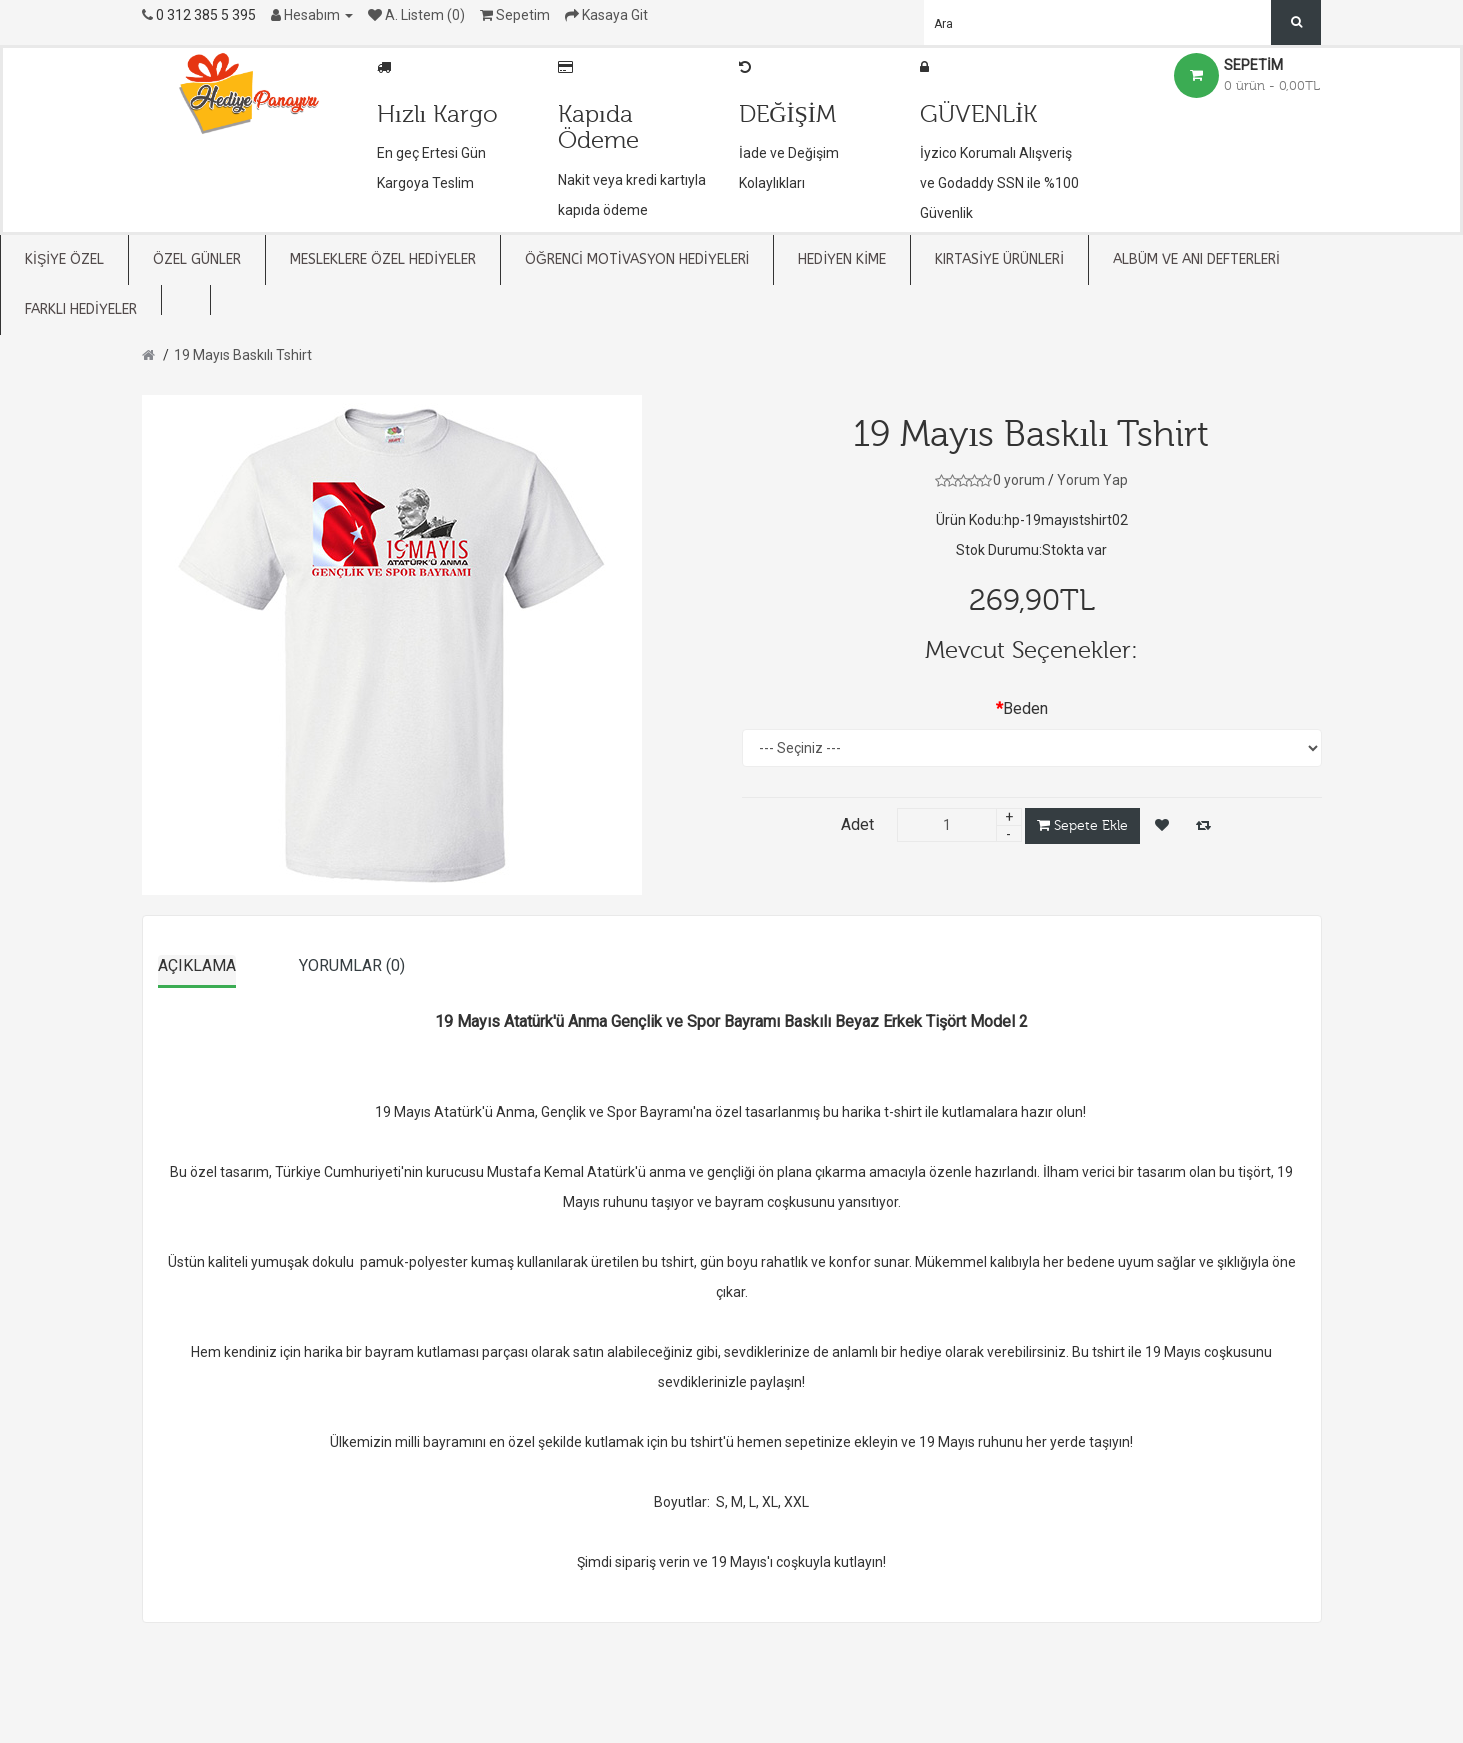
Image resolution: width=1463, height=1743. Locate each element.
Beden (1025, 708)
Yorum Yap (1092, 480)
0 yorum (1019, 480)
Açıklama (197, 965)
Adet (857, 824)
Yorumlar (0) (352, 965)
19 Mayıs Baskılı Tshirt (243, 355)
